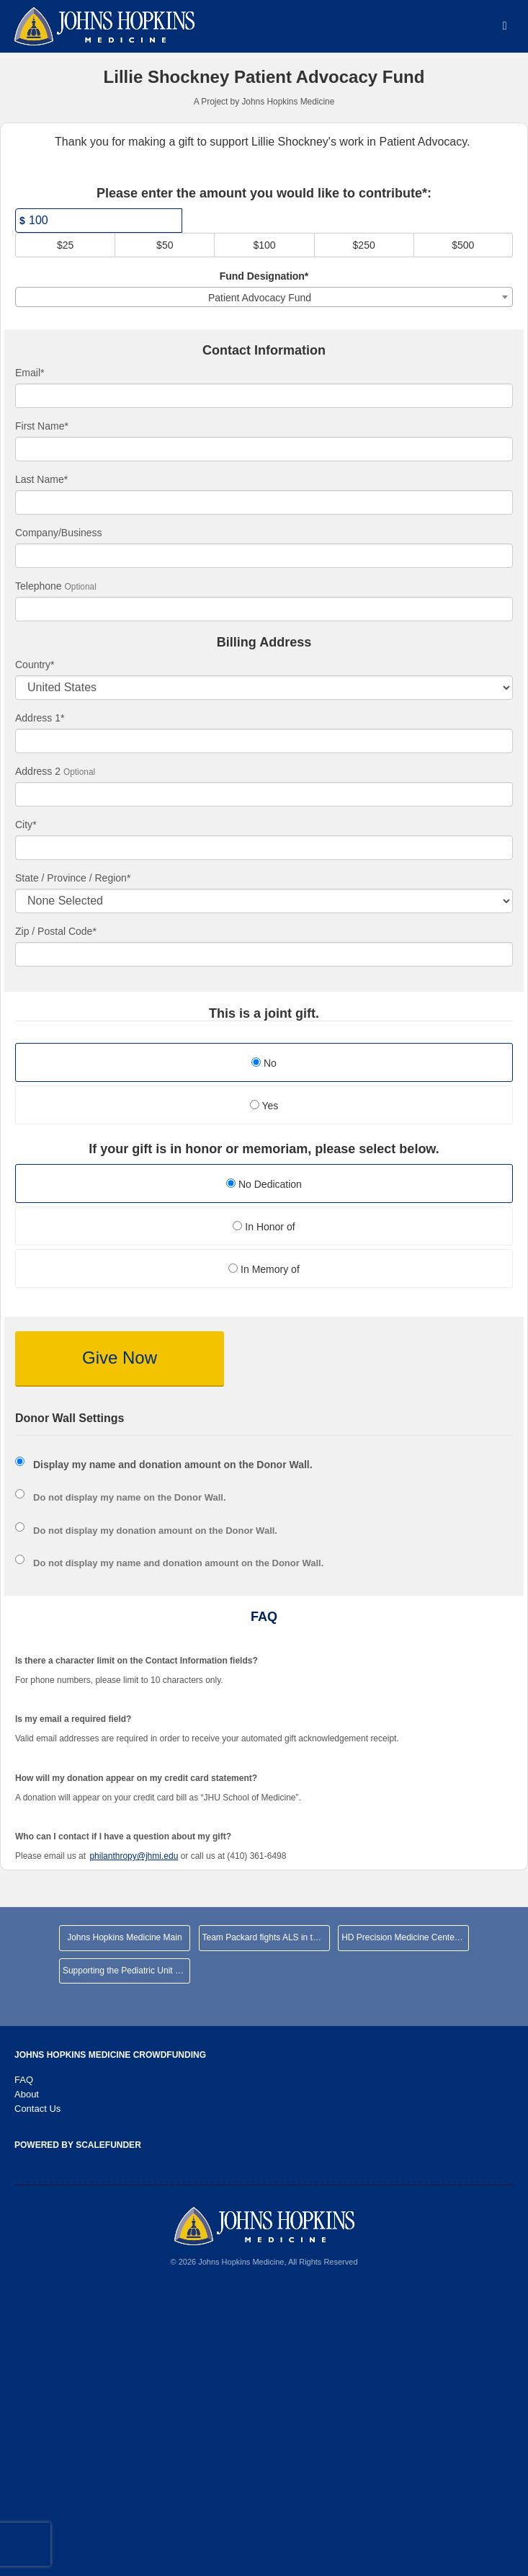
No (264, 1063)
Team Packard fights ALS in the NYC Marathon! (266, 1937)
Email (29, 372)
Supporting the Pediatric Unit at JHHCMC (126, 1971)
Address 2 (38, 771)
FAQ (23, 2079)
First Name (41, 426)
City (26, 824)
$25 (65, 245)
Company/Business (58, 532)
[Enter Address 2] (264, 794)
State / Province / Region (72, 878)
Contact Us (37, 2108)
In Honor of (264, 1227)
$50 (164, 245)
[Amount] (98, 220)
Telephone (38, 586)
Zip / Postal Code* (56, 931)
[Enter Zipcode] (264, 954)
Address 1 (40, 718)
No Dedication (264, 1184)
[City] (264, 847)
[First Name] (264, 449)
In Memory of (264, 1269)
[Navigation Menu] (505, 26)
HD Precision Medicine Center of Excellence (405, 1937)
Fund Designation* (264, 276)
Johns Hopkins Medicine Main (124, 1937)
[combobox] (264, 297)
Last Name (41, 479)
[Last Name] (264, 502)
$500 (463, 245)
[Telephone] (264, 609)
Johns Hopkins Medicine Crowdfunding (110, 2055)
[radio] (264, 1185)
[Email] (264, 395)
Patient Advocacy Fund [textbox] (259, 297)
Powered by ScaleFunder (77, 2145)
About (26, 2094)
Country (34, 664)
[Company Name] (264, 555)
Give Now (119, 1357)
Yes (264, 1105)
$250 (364, 245)
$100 (264, 245)
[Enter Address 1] (264, 741)
